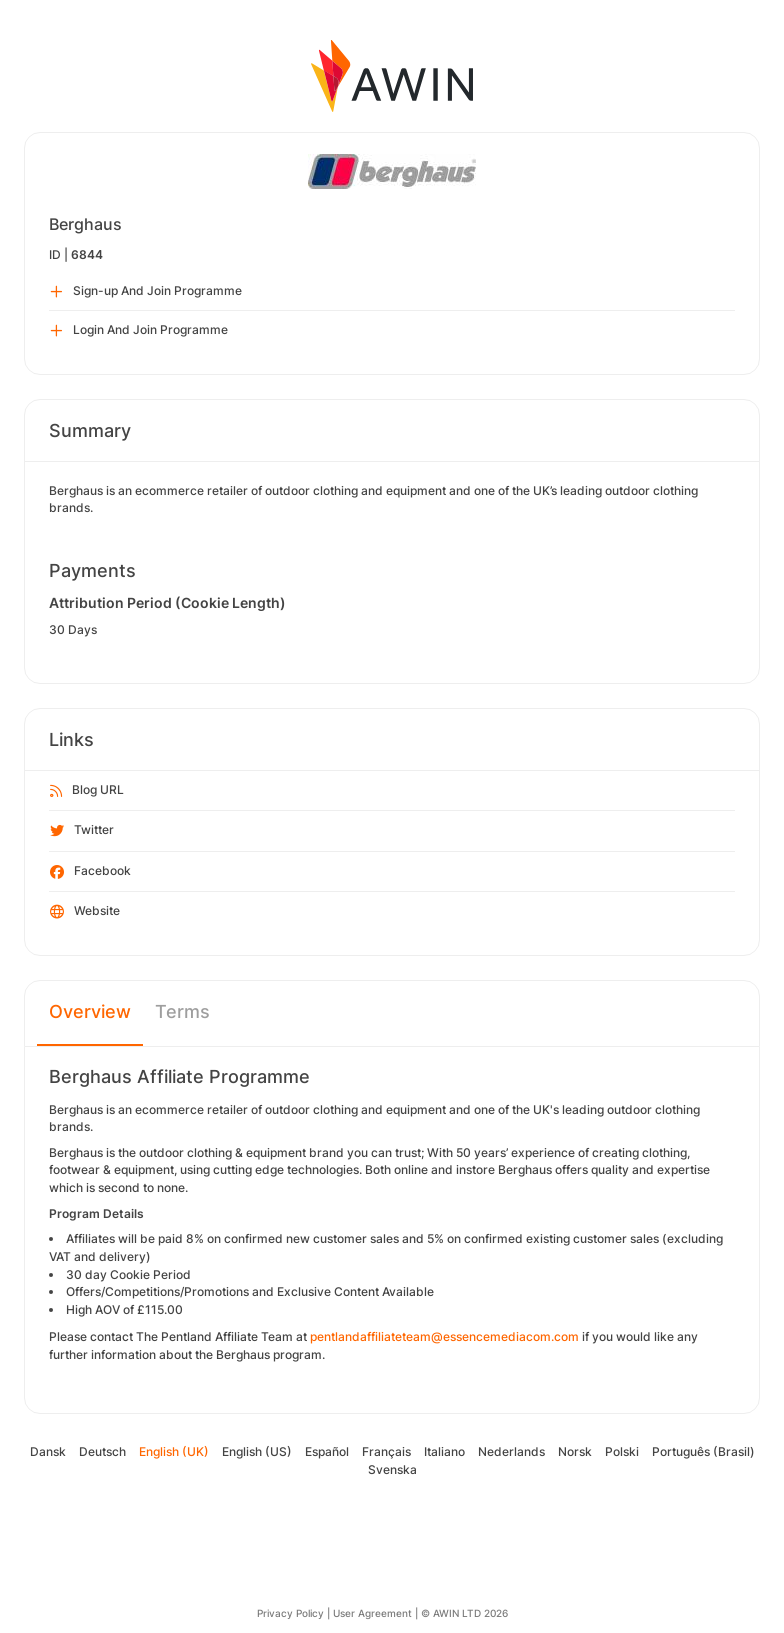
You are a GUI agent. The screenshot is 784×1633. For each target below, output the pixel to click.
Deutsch (102, 1451)
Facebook (90, 872)
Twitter (82, 831)
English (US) (257, 1451)
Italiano (444, 1451)
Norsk (575, 1451)
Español (327, 1451)
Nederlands (511, 1451)
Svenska (392, 1469)
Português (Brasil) (703, 1451)
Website (85, 912)
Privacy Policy (290, 1613)
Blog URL (87, 791)
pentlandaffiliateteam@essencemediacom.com (444, 1336)
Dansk (48, 1451)
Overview (90, 1011)
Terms (182, 1011)
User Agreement (372, 1613)
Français (386, 1451)
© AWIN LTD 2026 (464, 1613)
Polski (622, 1451)
